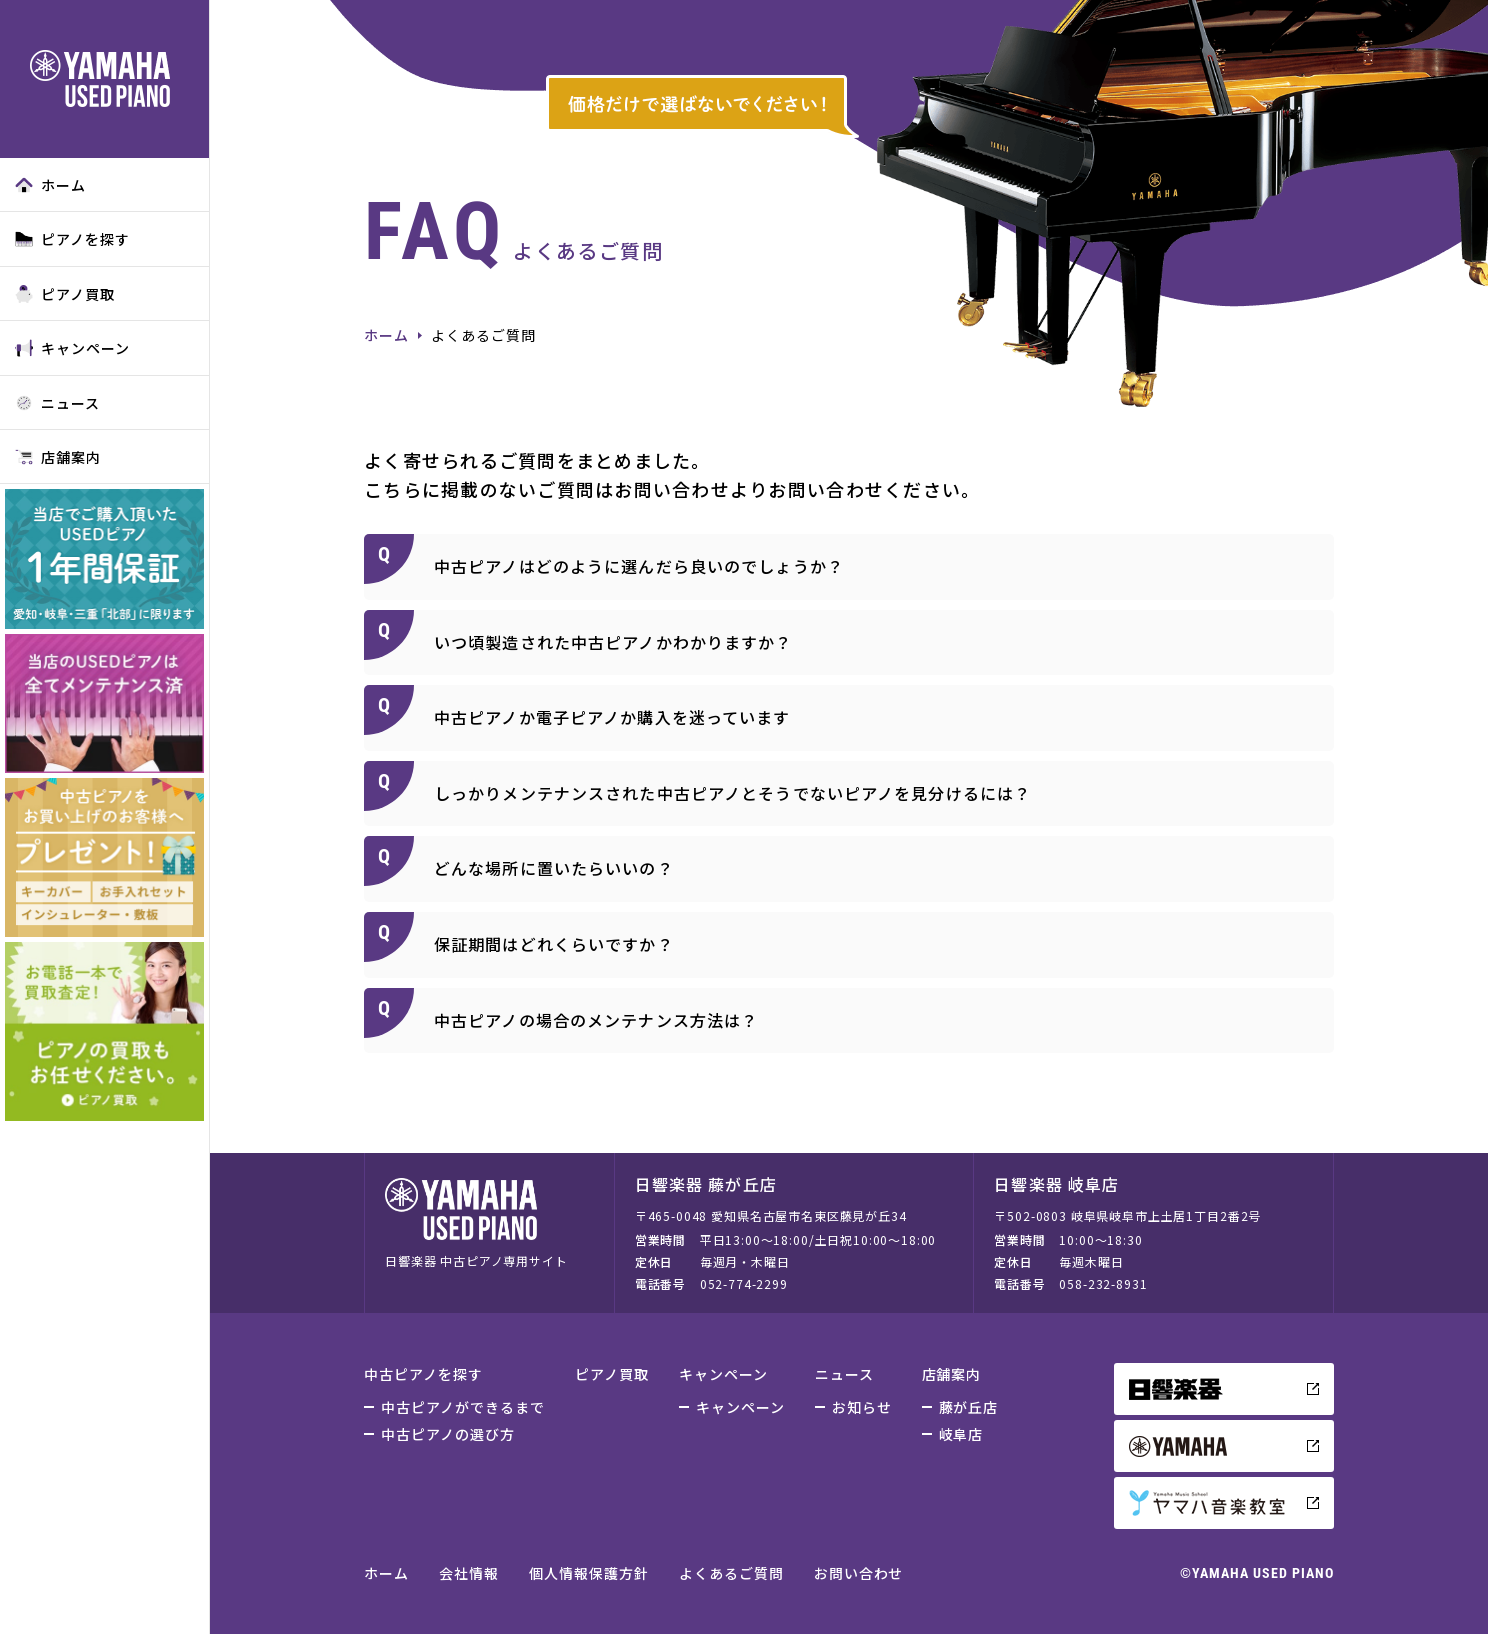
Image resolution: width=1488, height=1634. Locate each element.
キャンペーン (72, 348)
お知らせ (862, 1407)
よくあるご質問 (731, 1573)
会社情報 (469, 1573)
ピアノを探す (72, 239)
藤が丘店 (969, 1407)
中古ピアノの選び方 (448, 1434)
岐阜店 (961, 1434)
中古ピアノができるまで (463, 1407)
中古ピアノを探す (423, 1374)
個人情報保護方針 (589, 1573)
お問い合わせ (859, 1573)
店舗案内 (58, 457)
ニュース (57, 403)
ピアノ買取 (65, 294)
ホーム (50, 185)
